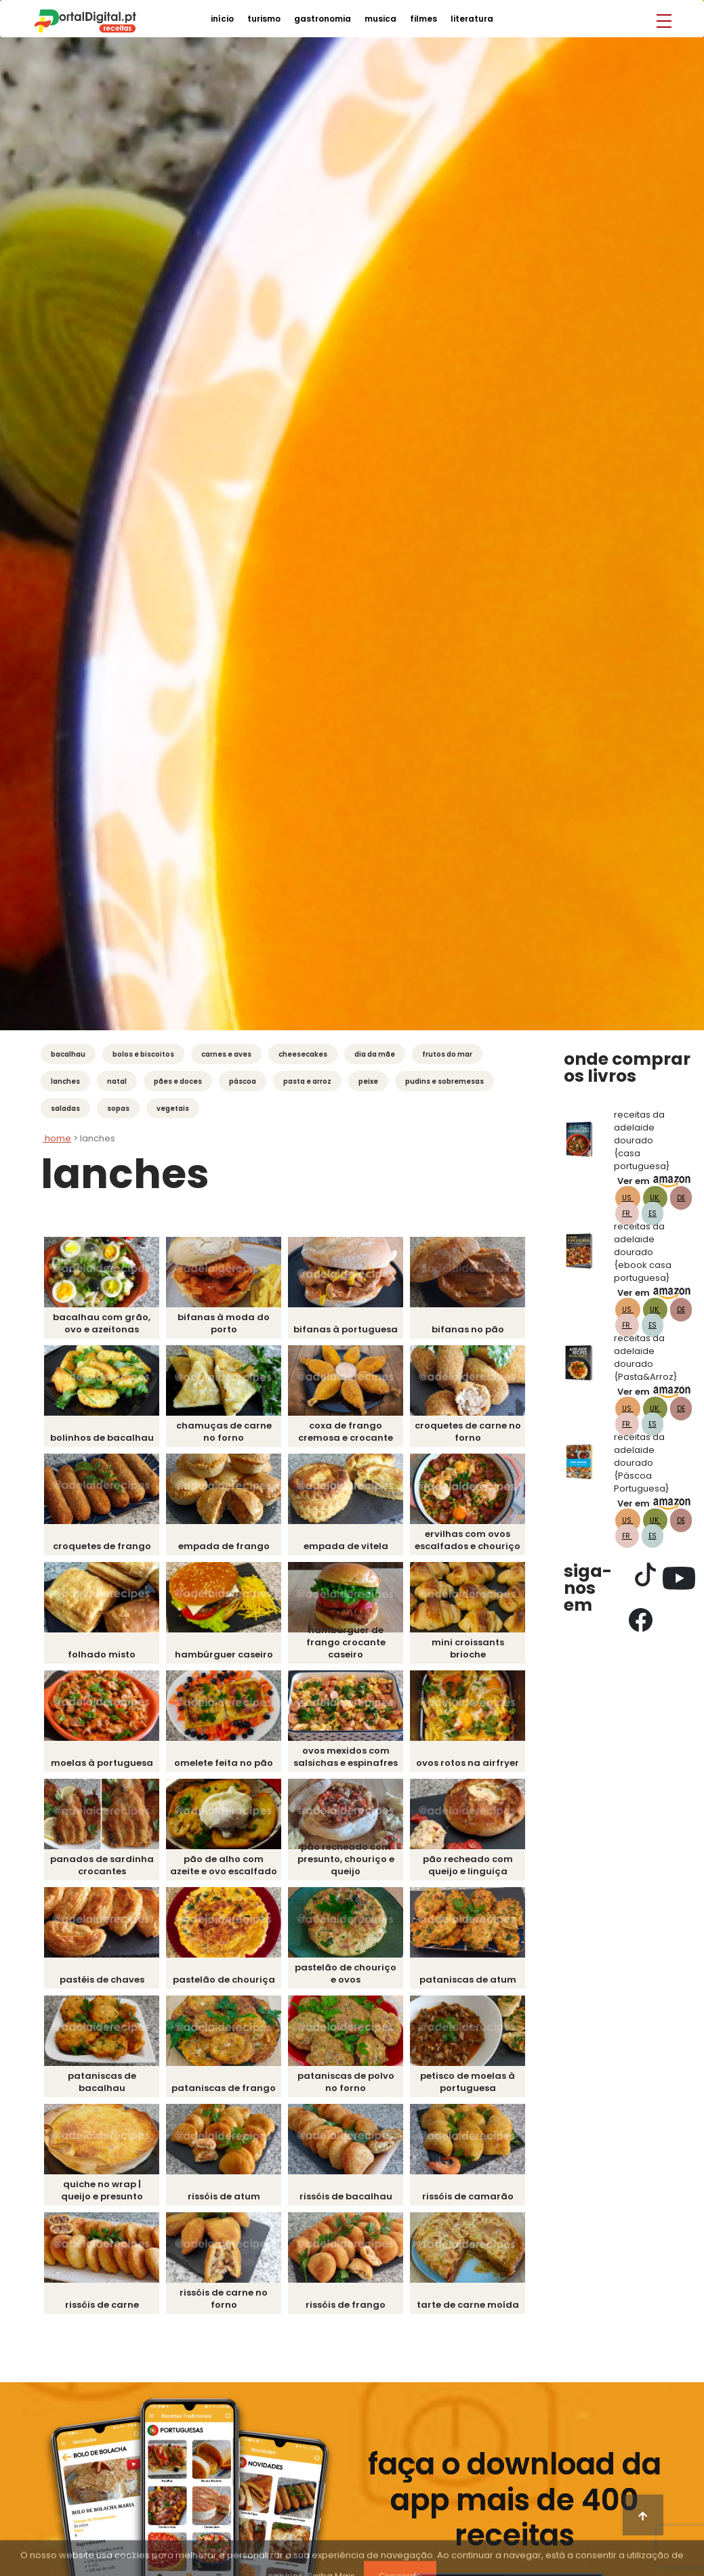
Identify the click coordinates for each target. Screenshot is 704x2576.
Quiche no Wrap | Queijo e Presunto (102, 2190)
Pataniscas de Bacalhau (102, 2081)
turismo (264, 18)
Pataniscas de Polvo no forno (345, 2081)
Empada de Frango (224, 1546)
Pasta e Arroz (307, 1081)
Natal (117, 1081)
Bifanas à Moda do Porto (224, 1323)
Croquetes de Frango (102, 1546)
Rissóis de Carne (102, 2304)
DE (681, 1198)
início (222, 18)
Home (57, 1138)
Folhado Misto (102, 1654)
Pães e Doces (178, 1081)
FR (627, 1213)
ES (652, 1213)
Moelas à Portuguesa (102, 1762)
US (628, 1198)
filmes (423, 18)
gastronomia (322, 18)
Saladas (65, 1108)
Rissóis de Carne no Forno (224, 2298)
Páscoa (242, 1081)
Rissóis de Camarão (468, 2196)
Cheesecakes (302, 1054)
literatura (472, 18)
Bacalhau (68, 1054)
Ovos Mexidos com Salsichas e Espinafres (345, 1756)
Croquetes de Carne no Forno (468, 1431)
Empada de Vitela (346, 1546)
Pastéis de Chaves (102, 1979)
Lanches (65, 1081)
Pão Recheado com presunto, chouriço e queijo (345, 1859)
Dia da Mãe (374, 1054)
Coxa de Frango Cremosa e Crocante (345, 1431)
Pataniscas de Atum (467, 1979)
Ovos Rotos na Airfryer (467, 1762)
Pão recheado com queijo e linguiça (468, 1865)
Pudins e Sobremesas (444, 1081)
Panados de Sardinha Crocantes (102, 1865)
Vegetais (173, 1108)
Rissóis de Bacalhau (345, 2196)
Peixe (368, 1081)
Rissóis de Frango (346, 2304)
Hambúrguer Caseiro (224, 1654)
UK (655, 1198)
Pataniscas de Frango (223, 2088)
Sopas (118, 1108)
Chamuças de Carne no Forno (224, 1431)
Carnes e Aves (226, 1054)
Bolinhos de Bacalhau (102, 1437)
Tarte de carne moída (468, 2304)
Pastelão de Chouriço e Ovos (345, 1973)
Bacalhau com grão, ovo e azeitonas (101, 1323)
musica (380, 18)
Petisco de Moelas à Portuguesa (467, 2081)
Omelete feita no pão (223, 1762)
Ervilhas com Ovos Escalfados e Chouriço (467, 1540)
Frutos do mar (447, 1054)
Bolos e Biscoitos (143, 1054)
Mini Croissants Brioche (468, 1648)
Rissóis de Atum (224, 2196)
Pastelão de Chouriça (224, 1979)
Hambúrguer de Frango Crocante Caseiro (346, 1642)
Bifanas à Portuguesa (345, 1329)
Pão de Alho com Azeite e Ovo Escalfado (223, 1865)
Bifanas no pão (468, 1329)
